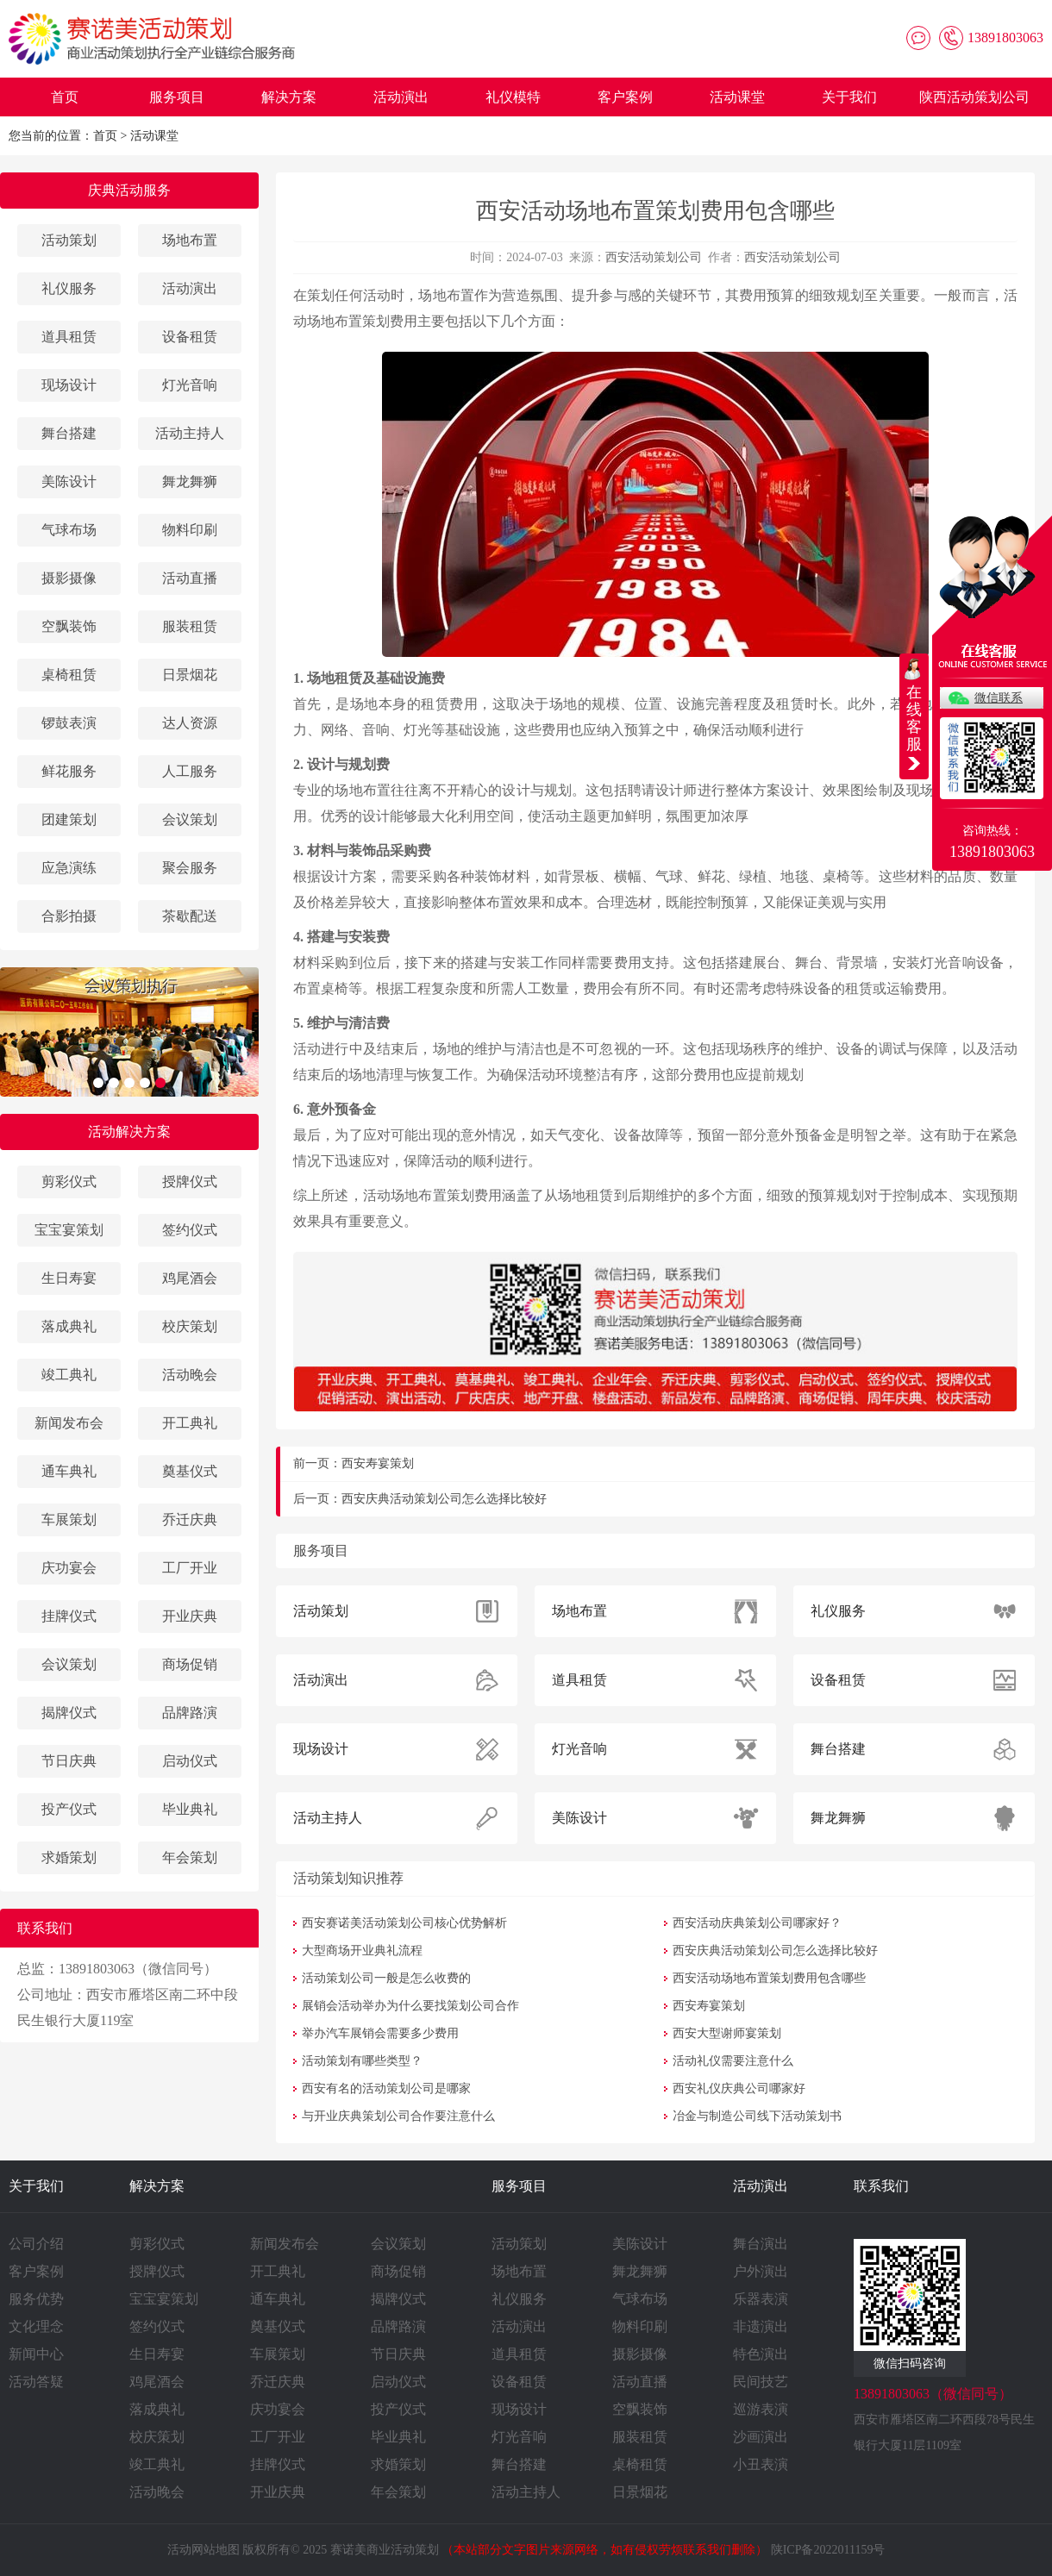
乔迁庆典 (189, 1519)
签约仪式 (189, 1229)
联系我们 (881, 2186)
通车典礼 (69, 1471)
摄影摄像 (69, 578)
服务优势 (36, 2299)
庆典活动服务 (129, 190)
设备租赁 (189, 336)
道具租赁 (69, 336)
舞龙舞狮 (189, 481)
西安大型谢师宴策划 (727, 2033)
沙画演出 (760, 2436)
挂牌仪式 (69, 1616)
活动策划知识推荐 (348, 1878)
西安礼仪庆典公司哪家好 (739, 2088)
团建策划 (69, 819)
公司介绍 (36, 2243)
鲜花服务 (69, 771)
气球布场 (69, 529)
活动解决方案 (129, 1131)
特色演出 (760, 2354)
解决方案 (288, 97)
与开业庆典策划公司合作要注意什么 (398, 2116)
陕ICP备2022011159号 (828, 2549)
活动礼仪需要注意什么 (733, 2060)
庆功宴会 (69, 1567)
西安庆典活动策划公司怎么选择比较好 (444, 1498)
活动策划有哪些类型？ (362, 2060)
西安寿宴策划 (377, 1463)
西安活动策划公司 (653, 257)
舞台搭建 (69, 433)
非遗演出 (760, 2326)
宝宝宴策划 (68, 1229)
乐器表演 (760, 2299)
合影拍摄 (69, 916)
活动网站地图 (203, 2549)
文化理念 (36, 2326)
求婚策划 (69, 1857)
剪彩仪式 (69, 1181)
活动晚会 (189, 1374)
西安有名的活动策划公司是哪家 (386, 2088)
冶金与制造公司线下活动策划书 (757, 2116)
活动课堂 (737, 97)
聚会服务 (189, 867)
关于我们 (849, 97)
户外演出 (760, 2271)
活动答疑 (36, 2381)
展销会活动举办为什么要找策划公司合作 (410, 2005)
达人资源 (189, 723)
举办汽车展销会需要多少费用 (380, 2033)
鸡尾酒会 (189, 1278)
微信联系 (998, 697)
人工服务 (189, 771)
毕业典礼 (189, 1809)
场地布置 (189, 240)
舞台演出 (760, 2243)
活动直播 (189, 578)
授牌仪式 (189, 1181)
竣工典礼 (69, 1374)
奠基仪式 (189, 1471)
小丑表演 (760, 2464)
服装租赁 (189, 626)
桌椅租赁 (69, 674)
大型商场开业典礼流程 (362, 1950)
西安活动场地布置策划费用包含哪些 (769, 1978)
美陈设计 (69, 481)
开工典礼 (189, 1423)
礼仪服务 (69, 288)
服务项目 (176, 97)
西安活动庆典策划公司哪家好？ (757, 1922)
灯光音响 (189, 385)
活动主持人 (189, 433)
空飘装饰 (69, 626)
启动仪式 (189, 1761)
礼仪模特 (513, 97)
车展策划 (69, 1519)
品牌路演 (189, 1712)
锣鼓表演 (69, 723)
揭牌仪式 (69, 1712)
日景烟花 (189, 674)
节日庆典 (69, 1761)
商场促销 (189, 1664)
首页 (64, 97)
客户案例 (625, 97)
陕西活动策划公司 (974, 97)
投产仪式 (69, 1809)
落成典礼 (69, 1326)
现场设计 (69, 385)
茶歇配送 (189, 916)
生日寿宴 (69, 1278)
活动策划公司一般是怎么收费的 (386, 1978)
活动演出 (401, 97)
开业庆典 (189, 1616)
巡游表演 (760, 2409)
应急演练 (69, 867)
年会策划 (189, 1857)
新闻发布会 (68, 1423)
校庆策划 (189, 1326)
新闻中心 (36, 2354)
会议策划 (189, 819)
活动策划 (69, 240)
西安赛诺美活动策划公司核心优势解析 (404, 1922)
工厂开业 (189, 1567)
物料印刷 (189, 529)
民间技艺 (760, 2381)
